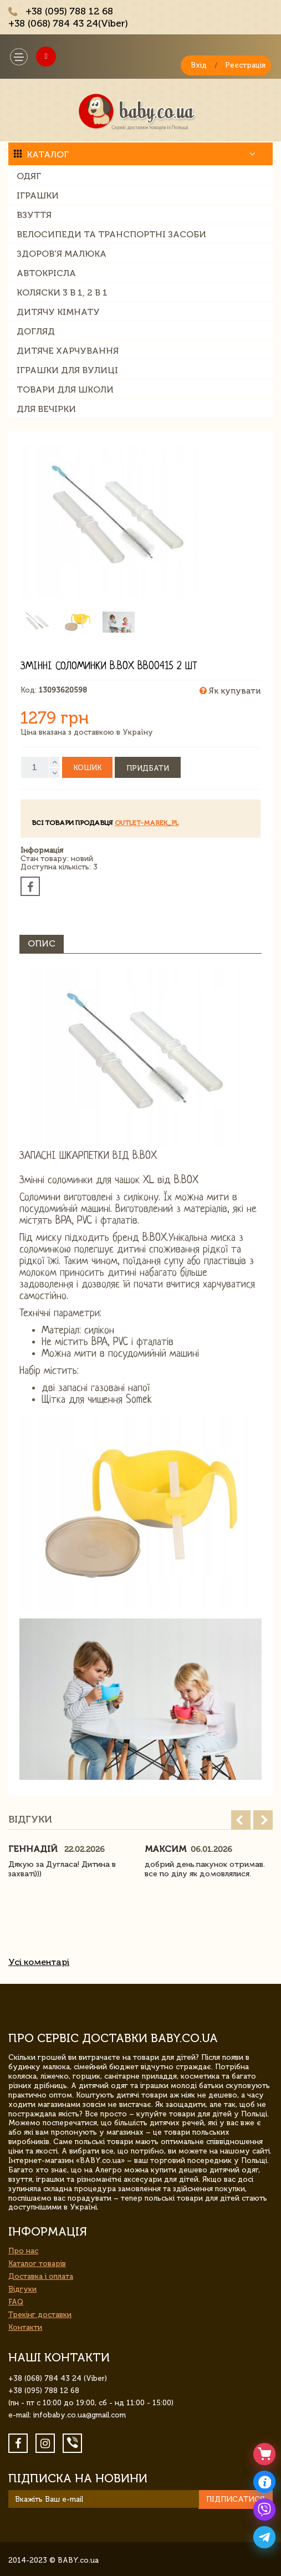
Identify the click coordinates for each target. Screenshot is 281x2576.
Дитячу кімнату (58, 312)
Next (263, 1820)
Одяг (29, 176)
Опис (41, 943)
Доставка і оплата (40, 2276)
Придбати (147, 768)
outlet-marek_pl (146, 823)
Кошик (87, 767)
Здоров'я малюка (61, 253)
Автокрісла (46, 273)
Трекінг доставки (39, 2314)
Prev (241, 1820)
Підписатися (235, 2499)
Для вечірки (46, 409)
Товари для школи (65, 389)
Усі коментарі (38, 1962)
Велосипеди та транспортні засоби (111, 234)
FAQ (15, 2302)
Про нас (23, 2251)
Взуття (34, 215)
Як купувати (230, 691)
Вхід (199, 65)
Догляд (36, 331)
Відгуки (22, 2289)
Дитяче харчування (68, 350)
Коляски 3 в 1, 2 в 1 (62, 292)
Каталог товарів (37, 2263)
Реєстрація (245, 65)
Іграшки (38, 195)
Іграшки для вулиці (67, 370)
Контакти (25, 2327)
